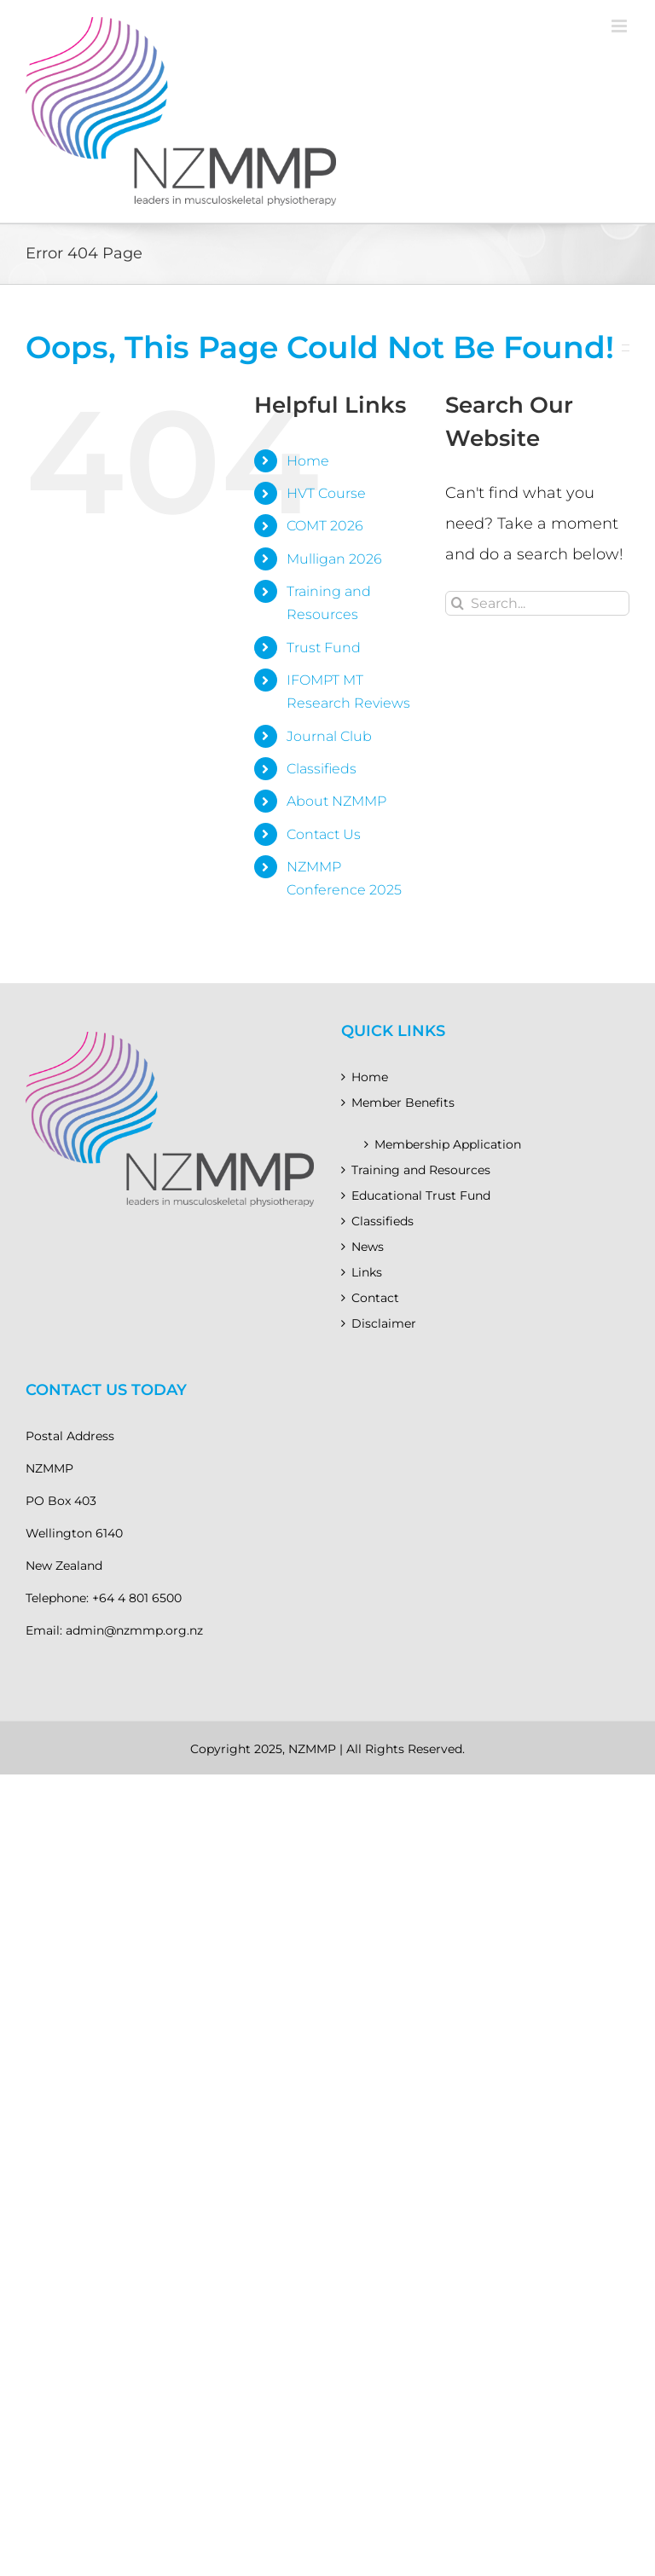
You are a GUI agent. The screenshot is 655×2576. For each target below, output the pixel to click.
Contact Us (324, 834)
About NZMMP (336, 801)
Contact (375, 1297)
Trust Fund (324, 648)
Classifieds (321, 769)
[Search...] (537, 603)
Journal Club (329, 736)
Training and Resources (420, 1170)
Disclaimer (383, 1323)
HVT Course (326, 493)
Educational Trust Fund (420, 1195)
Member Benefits (403, 1102)
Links (366, 1272)
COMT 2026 (325, 526)
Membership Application (447, 1144)
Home (308, 461)
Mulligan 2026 (334, 559)
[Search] (457, 603)
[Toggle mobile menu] (620, 26)
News (367, 1246)
